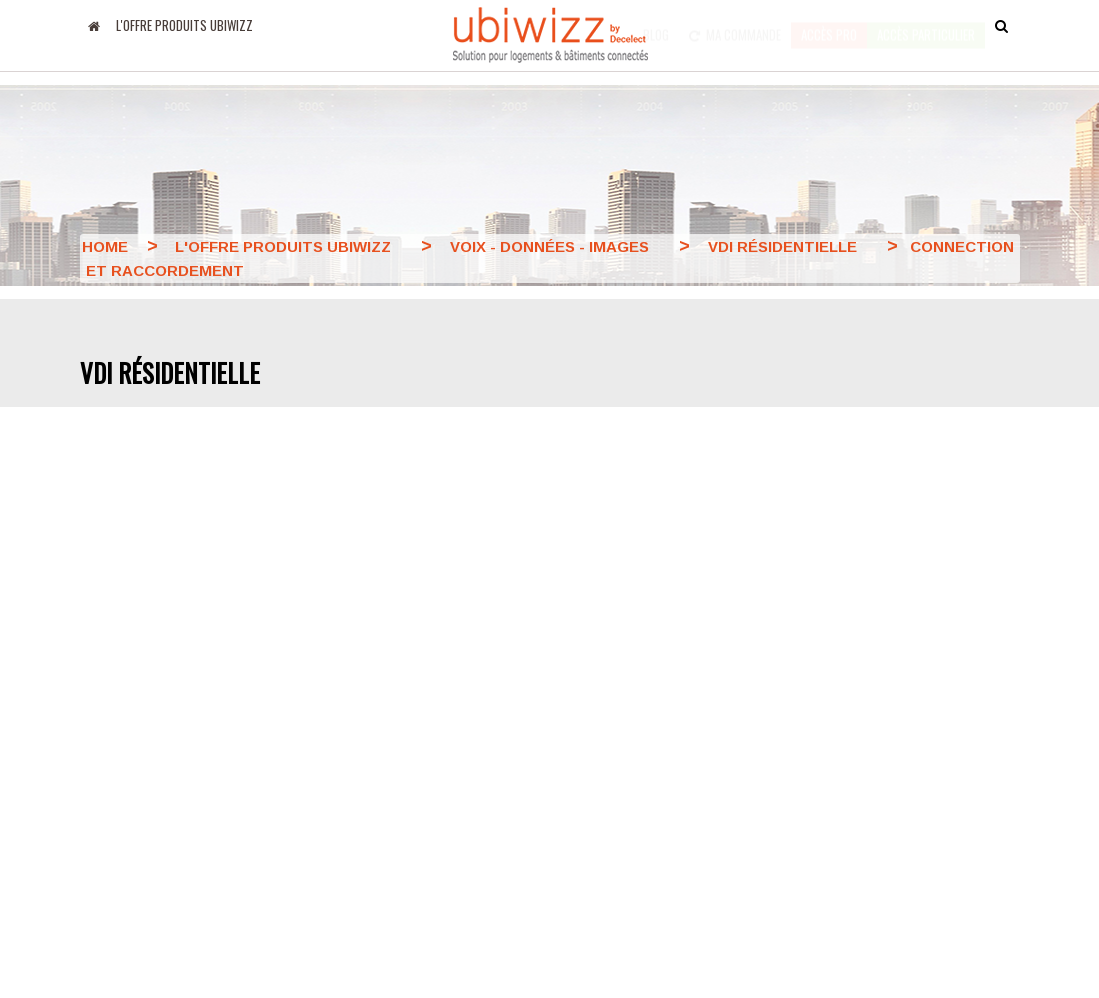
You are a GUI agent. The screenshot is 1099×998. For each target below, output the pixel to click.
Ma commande (735, 25)
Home (105, 246)
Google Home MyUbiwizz (159, 787)
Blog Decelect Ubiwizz (150, 691)
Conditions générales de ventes (608, 743)
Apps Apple (116, 723)
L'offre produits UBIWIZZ (184, 25)
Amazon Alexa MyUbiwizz (161, 819)
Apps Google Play (137, 755)
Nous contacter (614, 691)
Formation (595, 827)
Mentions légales (459, 766)
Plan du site (603, 795)
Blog (656, 25)
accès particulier (926, 25)
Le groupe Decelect (466, 694)
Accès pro (829, 25)
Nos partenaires (455, 730)
